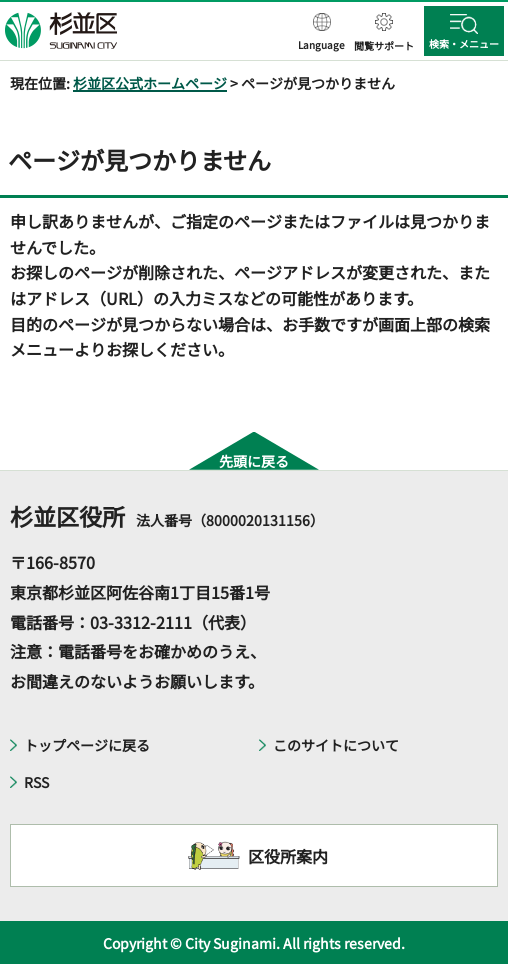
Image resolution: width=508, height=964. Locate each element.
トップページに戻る (87, 745)
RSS (36, 782)
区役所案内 (288, 856)
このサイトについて (336, 745)
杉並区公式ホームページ (150, 83)
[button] (321, 33)
